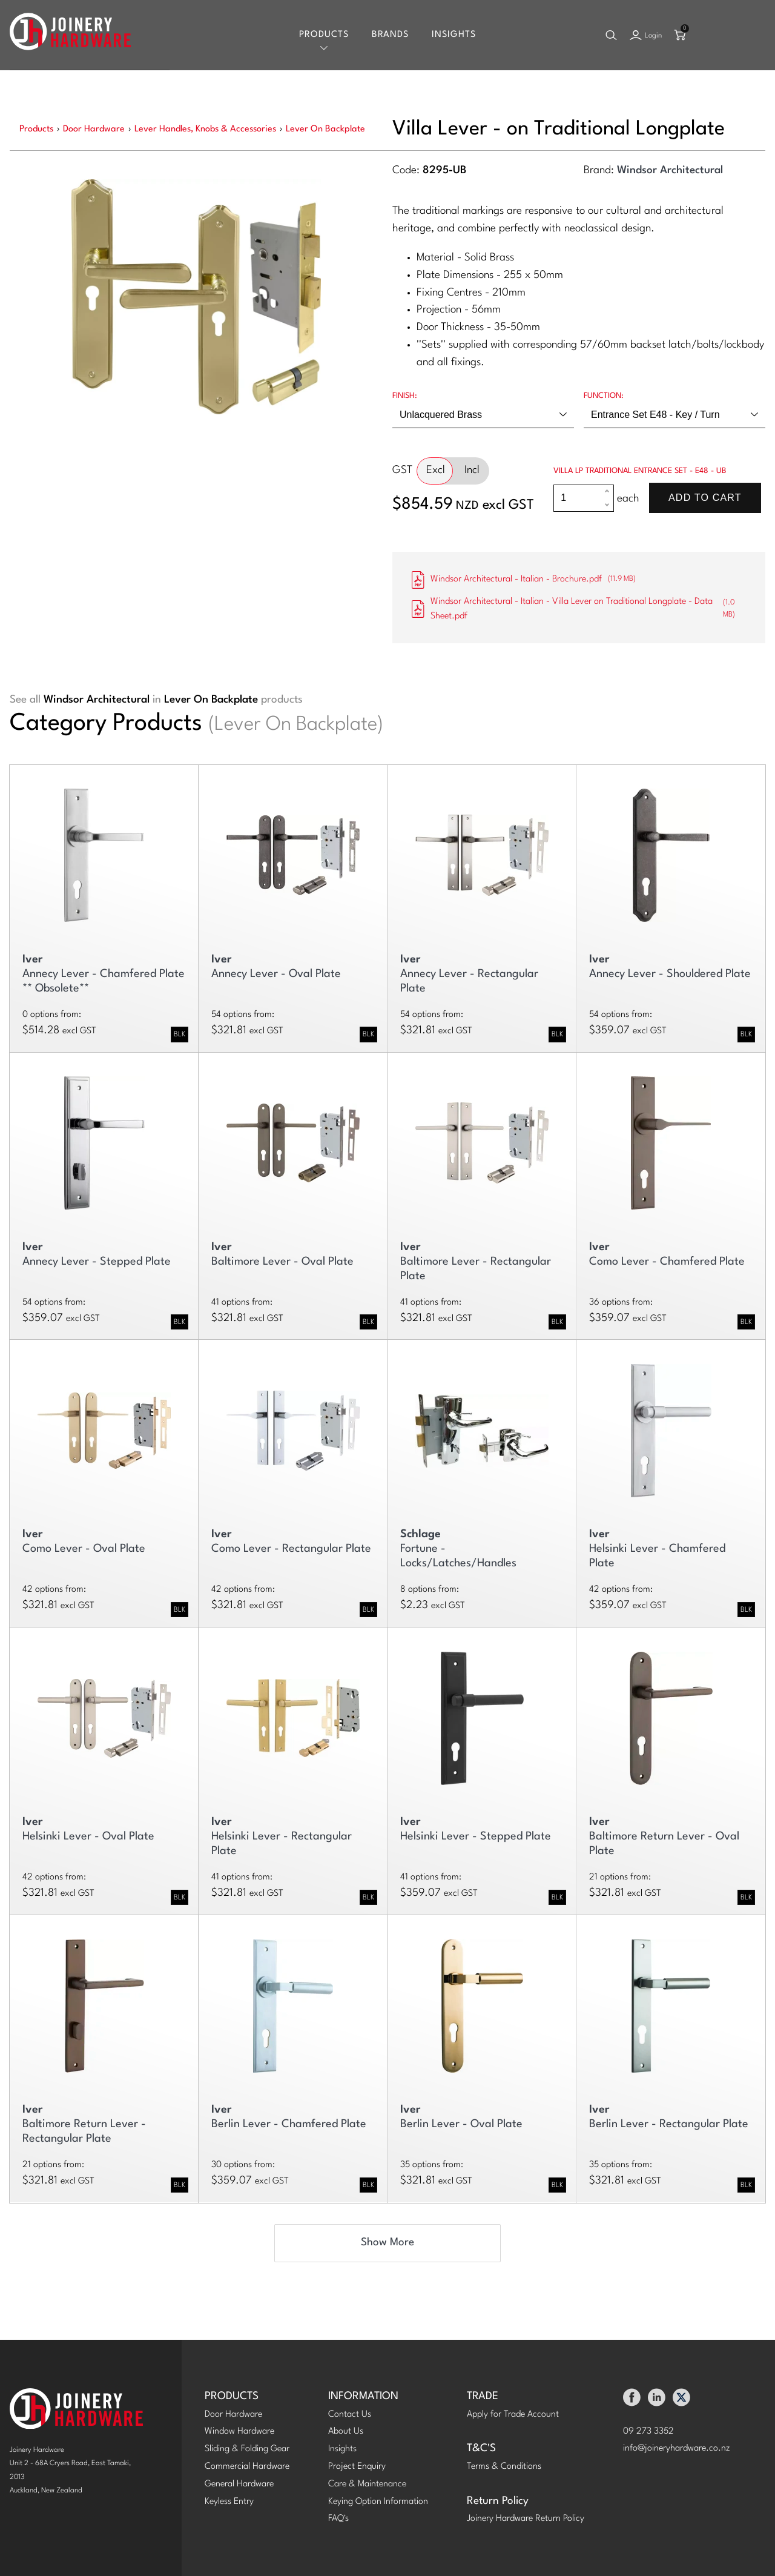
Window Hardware (239, 2431)
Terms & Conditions (504, 2466)
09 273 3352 (648, 2431)
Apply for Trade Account (513, 2414)
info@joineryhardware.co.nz (676, 2448)
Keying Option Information (378, 2501)
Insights (454, 34)
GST (402, 470)
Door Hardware (233, 2414)
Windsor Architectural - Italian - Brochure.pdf (524, 580)
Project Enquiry (357, 2466)
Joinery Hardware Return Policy (525, 2518)
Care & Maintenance (367, 2484)
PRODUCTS (232, 2396)
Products (324, 34)
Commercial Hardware (247, 2466)
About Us (345, 2431)
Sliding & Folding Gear (247, 2449)
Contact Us (349, 2414)
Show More (387, 2242)
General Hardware (239, 2484)
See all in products (156, 700)
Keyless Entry (229, 2501)
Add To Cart (705, 497)
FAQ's (338, 2518)
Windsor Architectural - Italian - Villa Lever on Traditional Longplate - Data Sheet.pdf (579, 609)
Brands (390, 34)
